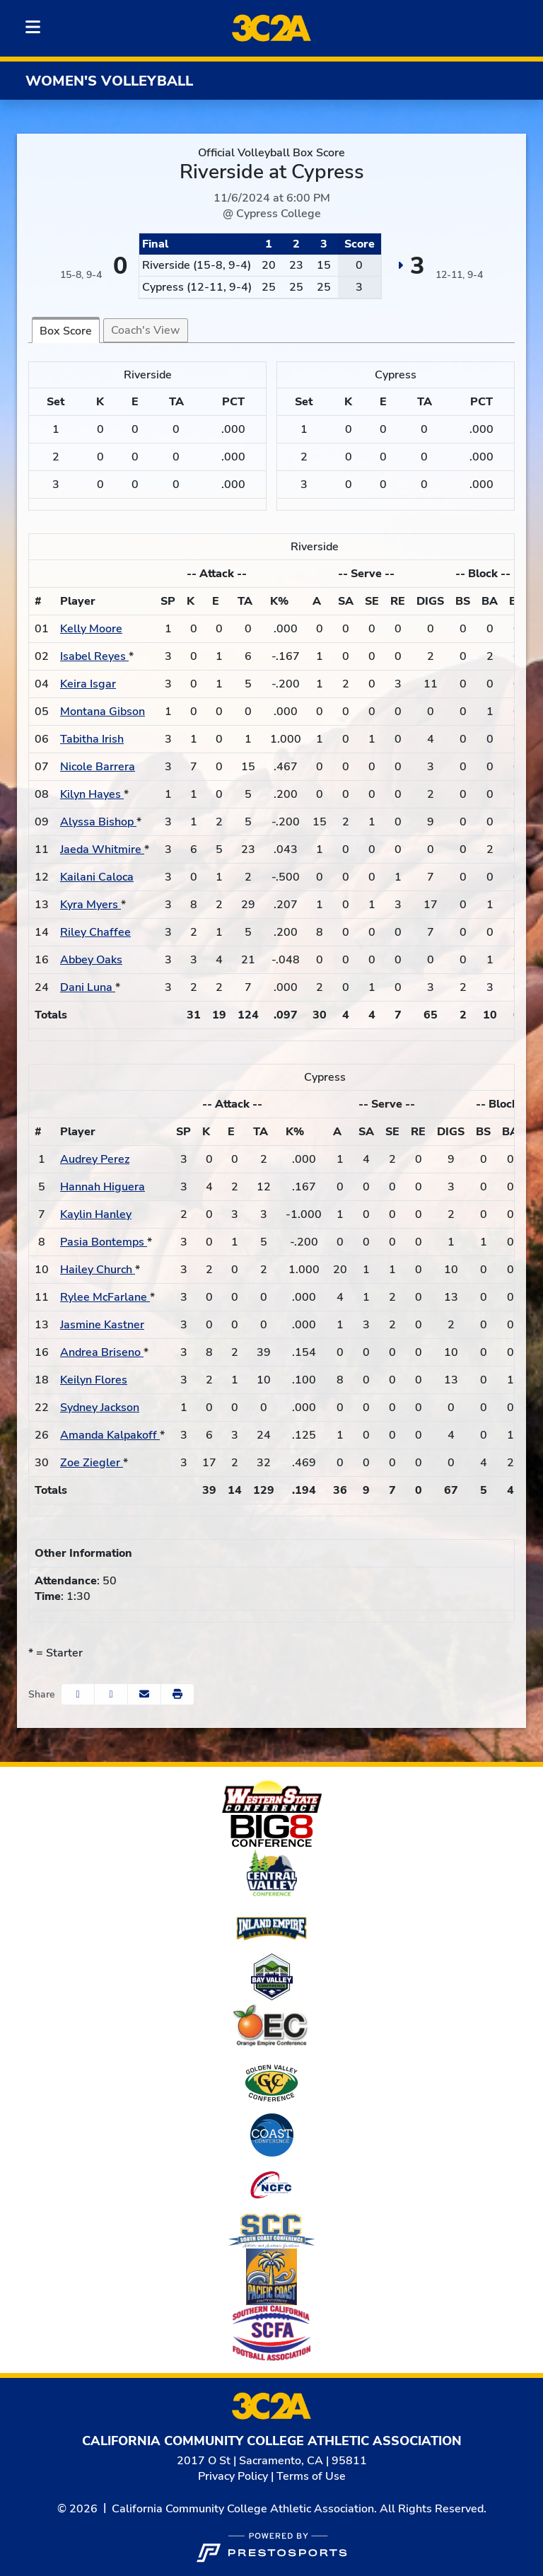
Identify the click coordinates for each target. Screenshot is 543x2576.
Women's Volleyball (109, 81)
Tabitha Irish (92, 739)
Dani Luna (87, 987)
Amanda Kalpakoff (110, 1435)
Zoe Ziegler (91, 1462)
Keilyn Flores (93, 1380)
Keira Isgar (88, 684)
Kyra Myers (90, 904)
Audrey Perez (94, 1159)
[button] (177, 1694)
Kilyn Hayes (92, 794)
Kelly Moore (91, 629)
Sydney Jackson (99, 1407)
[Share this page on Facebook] (78, 1694)
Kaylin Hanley (96, 1214)
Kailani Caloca (97, 877)
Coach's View (145, 330)
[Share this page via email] (144, 1694)
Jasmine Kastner (102, 1325)
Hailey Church (97, 1269)
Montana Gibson (102, 711)
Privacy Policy (233, 2476)
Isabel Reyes (94, 656)
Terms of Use (311, 2476)
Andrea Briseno (102, 1352)
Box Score (66, 331)
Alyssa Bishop (98, 822)
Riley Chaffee (95, 932)
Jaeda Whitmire (102, 849)
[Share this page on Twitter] (111, 1694)
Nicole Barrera (97, 766)
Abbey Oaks (91, 960)
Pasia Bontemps (103, 1242)
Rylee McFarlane (105, 1297)
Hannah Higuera (102, 1187)
